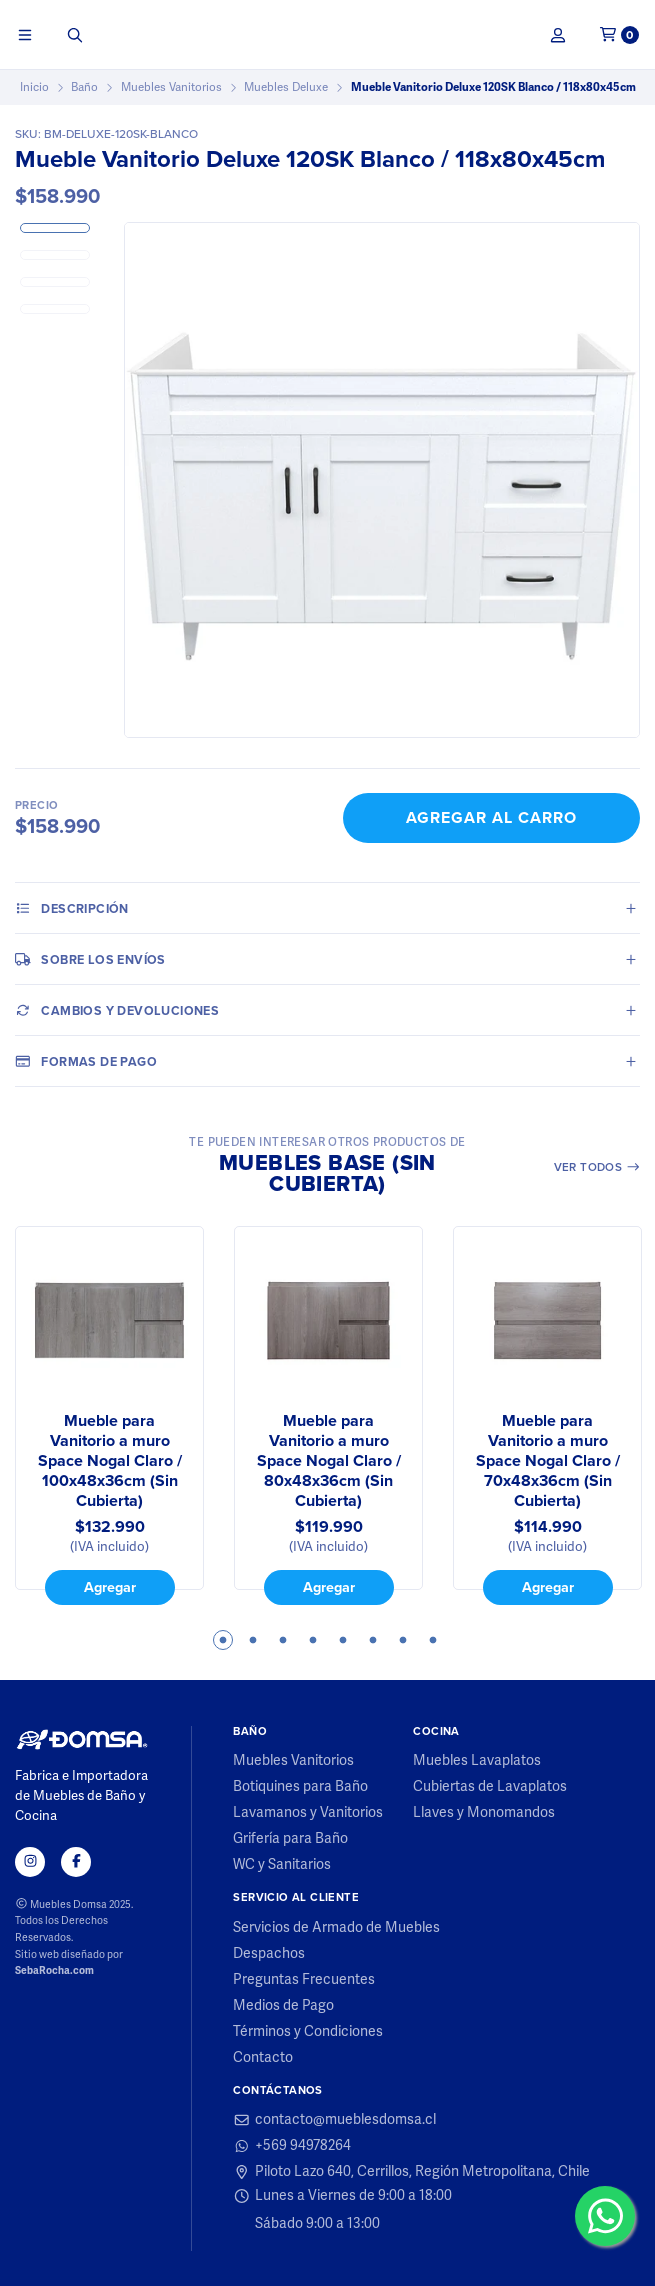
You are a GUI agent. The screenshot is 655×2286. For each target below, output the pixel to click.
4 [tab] (313, 1640)
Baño (84, 87)
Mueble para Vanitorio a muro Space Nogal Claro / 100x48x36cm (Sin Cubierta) (110, 1461)
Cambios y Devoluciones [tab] (117, 1010)
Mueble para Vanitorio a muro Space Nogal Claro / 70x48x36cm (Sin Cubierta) (548, 1461)
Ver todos (597, 1167)
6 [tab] (373, 1640)
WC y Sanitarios (282, 1865)
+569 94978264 (292, 2146)
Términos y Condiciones (308, 2032)
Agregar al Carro (491, 817)
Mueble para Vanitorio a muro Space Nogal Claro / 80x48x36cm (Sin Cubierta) (329, 1461)
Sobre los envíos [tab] (90, 959)
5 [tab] (343, 1640)
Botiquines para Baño (300, 1787)
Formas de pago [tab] (86, 1061)
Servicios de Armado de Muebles (336, 1928)
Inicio (34, 87)
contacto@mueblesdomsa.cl (334, 2120)
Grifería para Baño (290, 1839)
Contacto (263, 2058)
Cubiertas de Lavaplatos (490, 1787)
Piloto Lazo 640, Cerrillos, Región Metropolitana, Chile (411, 2172)
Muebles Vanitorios (171, 87)
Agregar (110, 1587)
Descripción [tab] (72, 908)
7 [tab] (403, 1640)
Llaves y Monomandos (484, 1813)
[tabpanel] (109, 1415)
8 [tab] (433, 1640)
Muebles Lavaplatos (477, 1761)
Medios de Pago (283, 2006)
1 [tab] (223, 1640)
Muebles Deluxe (286, 87)
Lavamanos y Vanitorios (308, 1813)
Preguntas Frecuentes (304, 1980)
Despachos (269, 1954)
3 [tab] (283, 1640)
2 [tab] (253, 1640)
